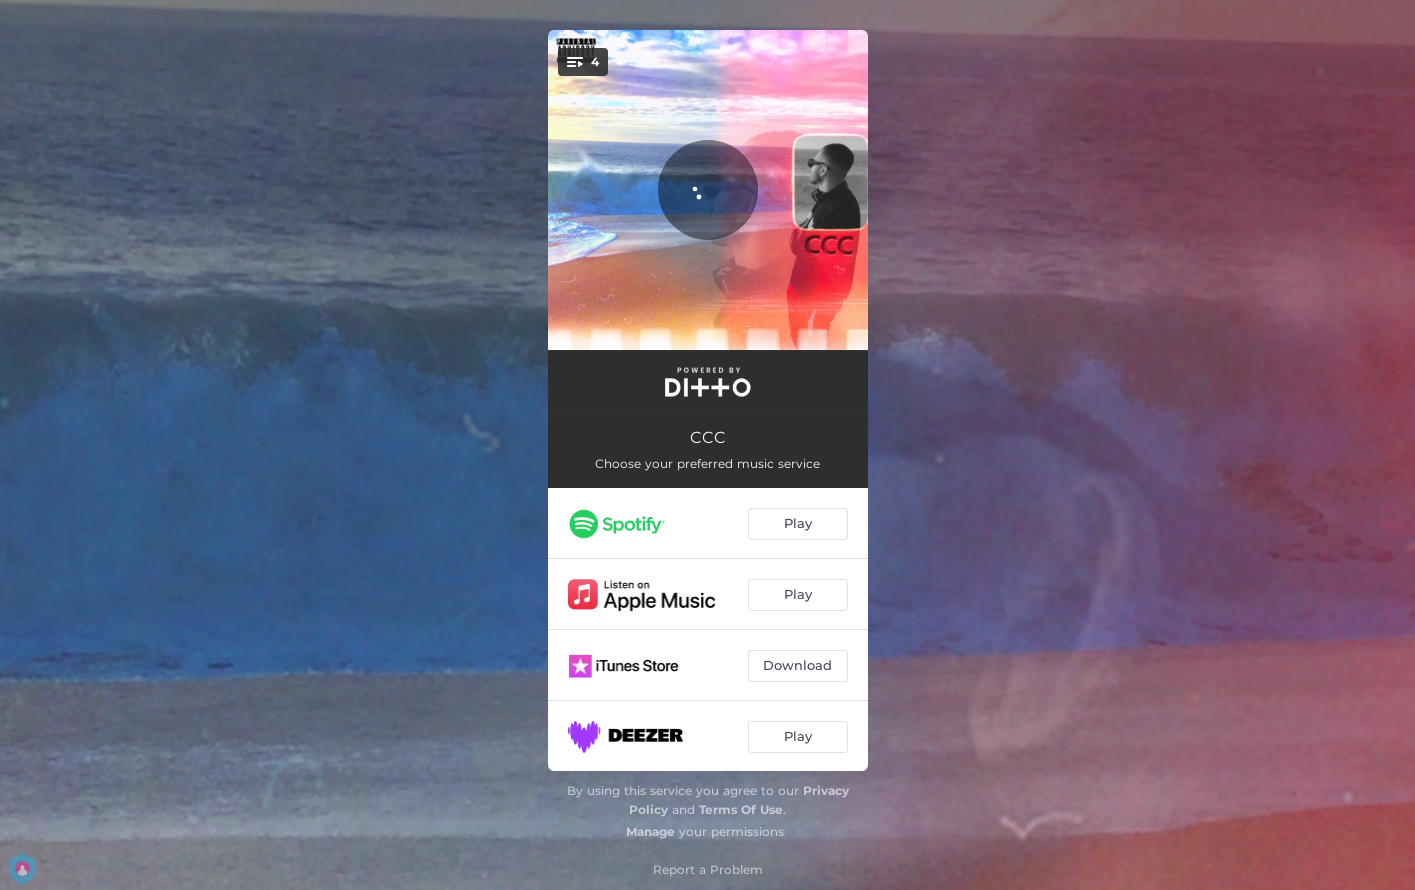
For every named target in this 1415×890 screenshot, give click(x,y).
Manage (650, 831)
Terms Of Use (741, 809)
